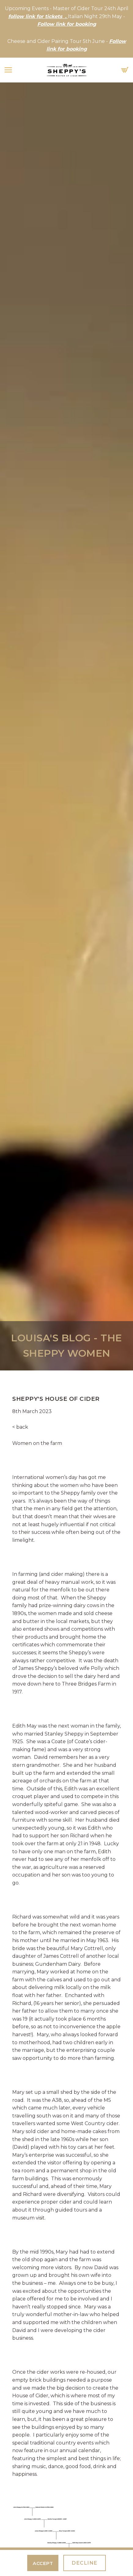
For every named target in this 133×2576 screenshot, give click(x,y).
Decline (85, 2563)
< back (20, 1427)
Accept (43, 2563)
